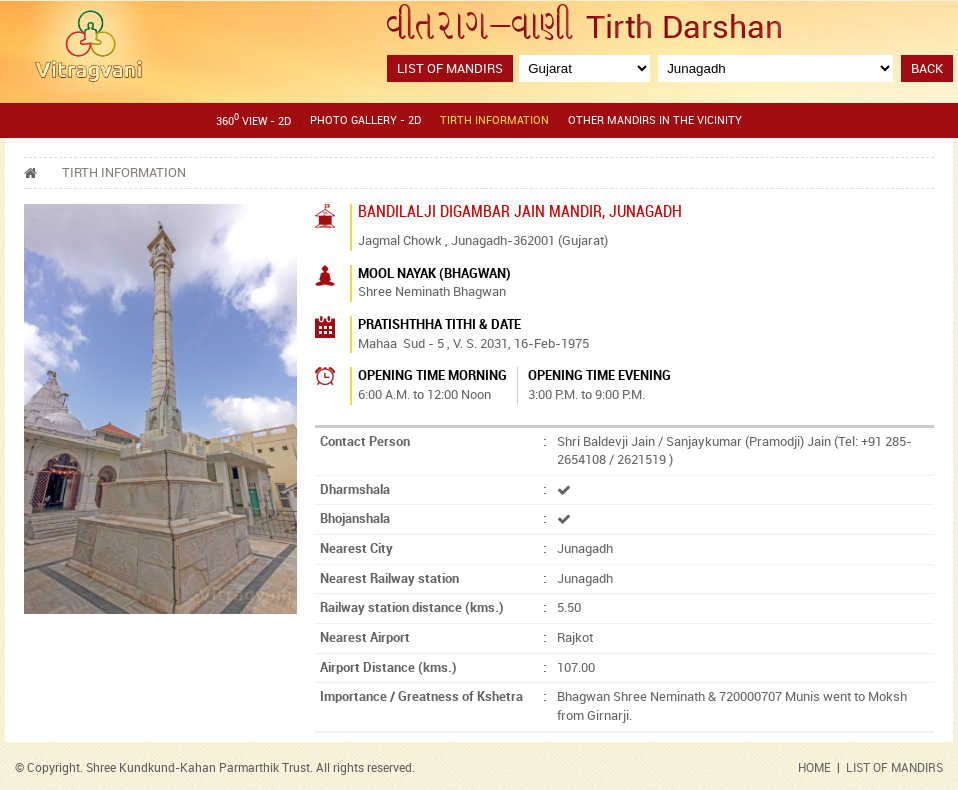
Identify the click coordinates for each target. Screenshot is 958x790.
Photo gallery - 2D (365, 121)
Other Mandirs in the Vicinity (655, 121)
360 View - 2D (253, 120)
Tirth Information (494, 121)
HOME (814, 768)
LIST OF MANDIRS (894, 768)
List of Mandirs (450, 69)
